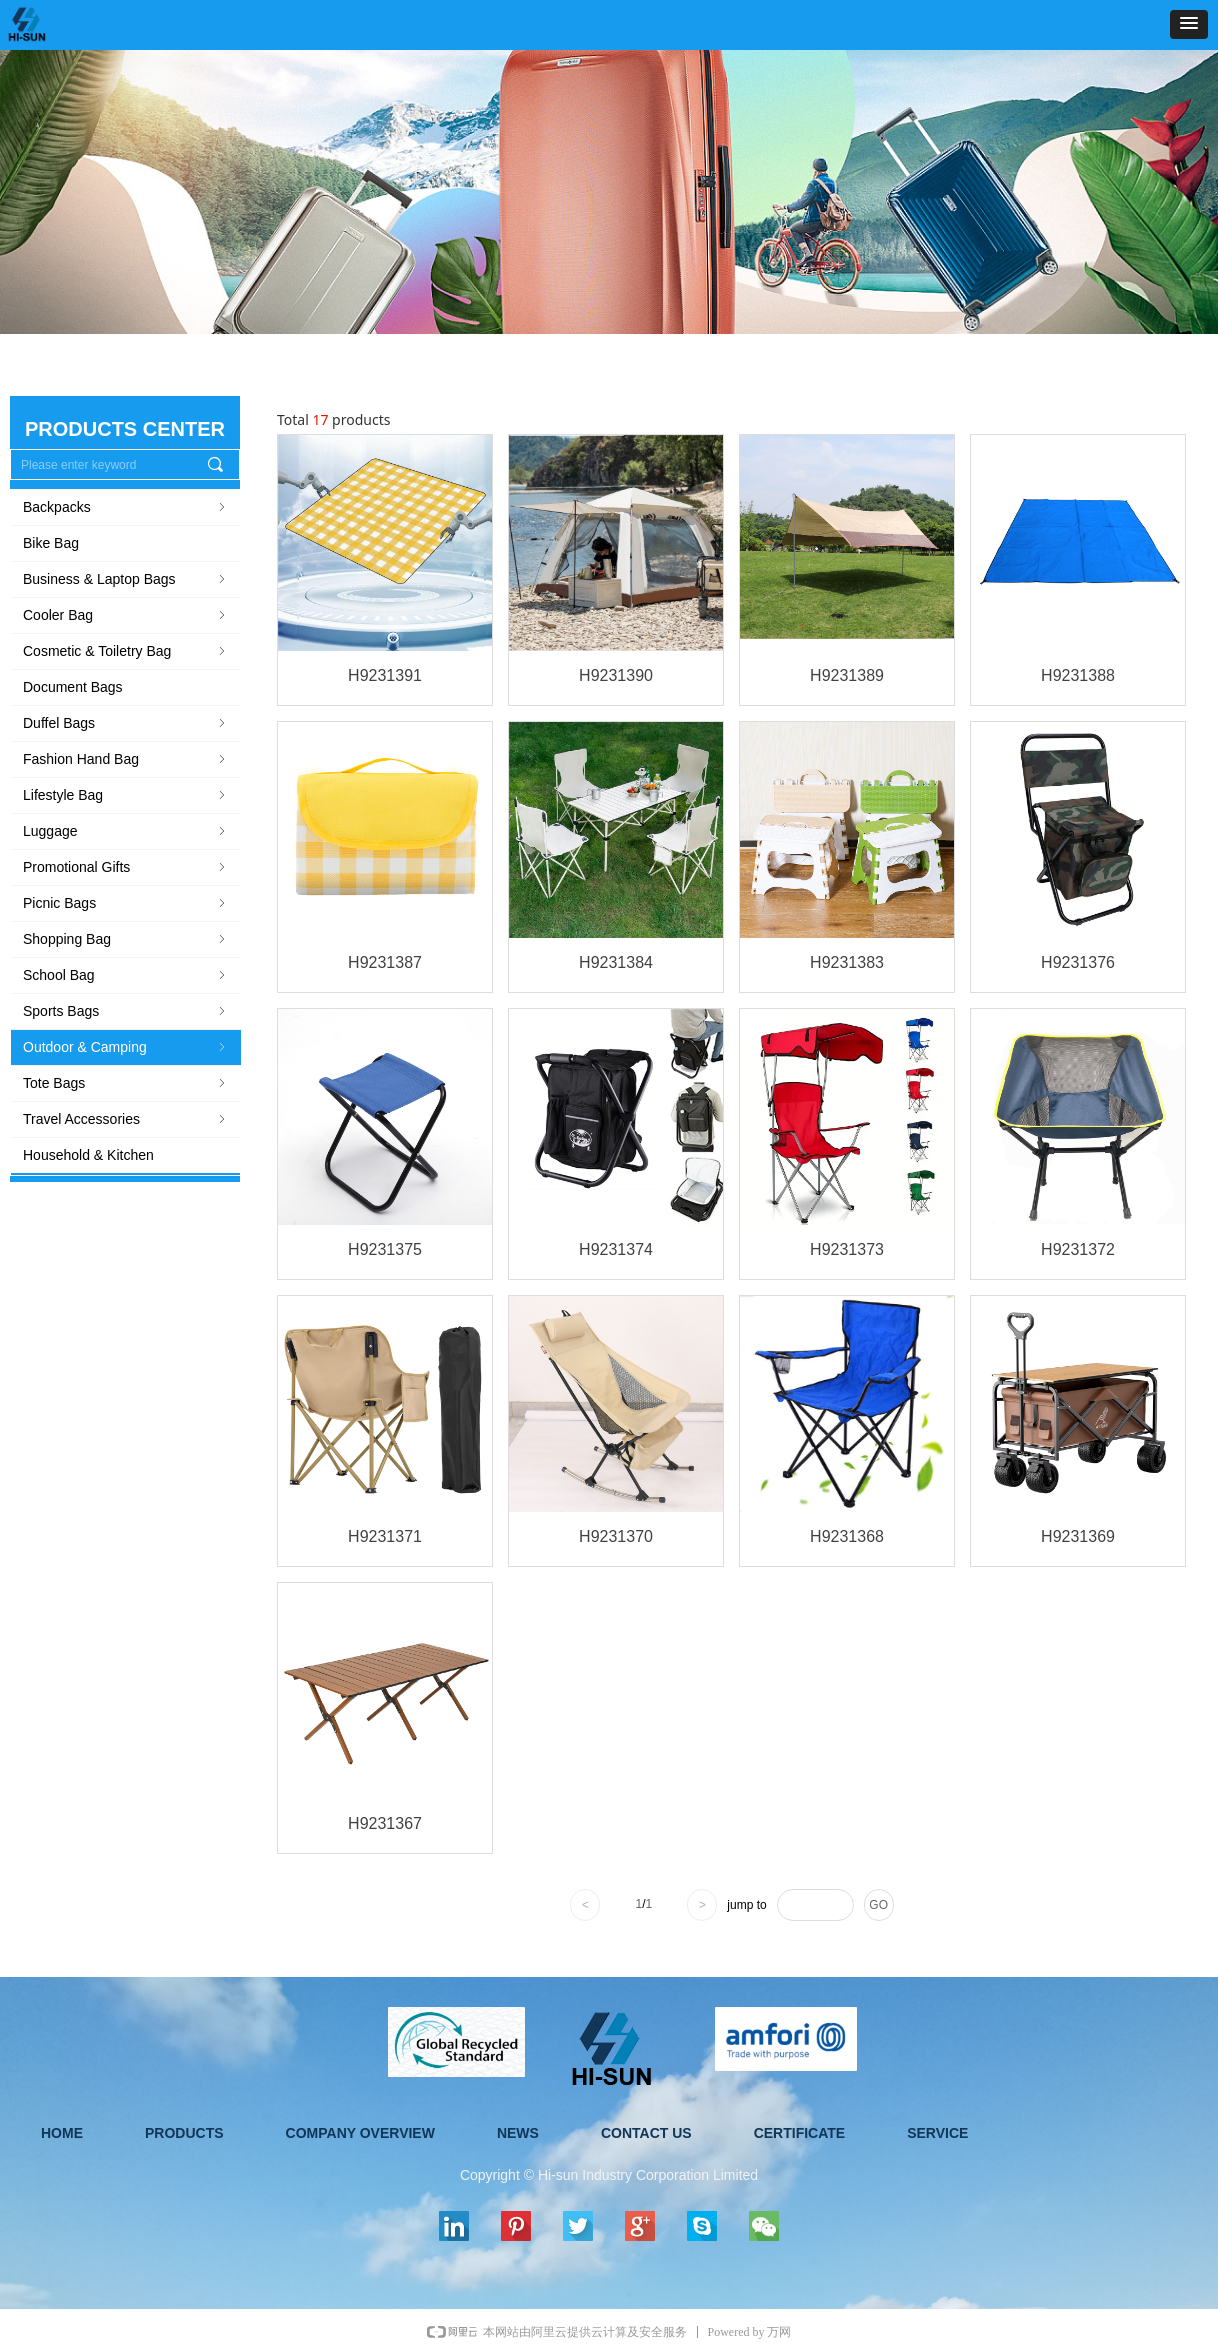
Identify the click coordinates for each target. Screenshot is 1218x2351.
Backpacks (126, 507)
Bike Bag (51, 543)
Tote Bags (126, 1083)
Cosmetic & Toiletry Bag (126, 651)
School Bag (126, 975)
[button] (1189, 24)
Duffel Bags (126, 723)
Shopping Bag (126, 939)
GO (878, 1905)
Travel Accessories (126, 1119)
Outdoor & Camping (126, 1047)
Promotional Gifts (126, 867)
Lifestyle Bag (126, 795)
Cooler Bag (126, 615)
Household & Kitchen (88, 1155)
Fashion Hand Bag (126, 759)
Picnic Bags (126, 903)
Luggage (126, 831)
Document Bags (73, 687)
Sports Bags (126, 1011)
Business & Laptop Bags (126, 579)
